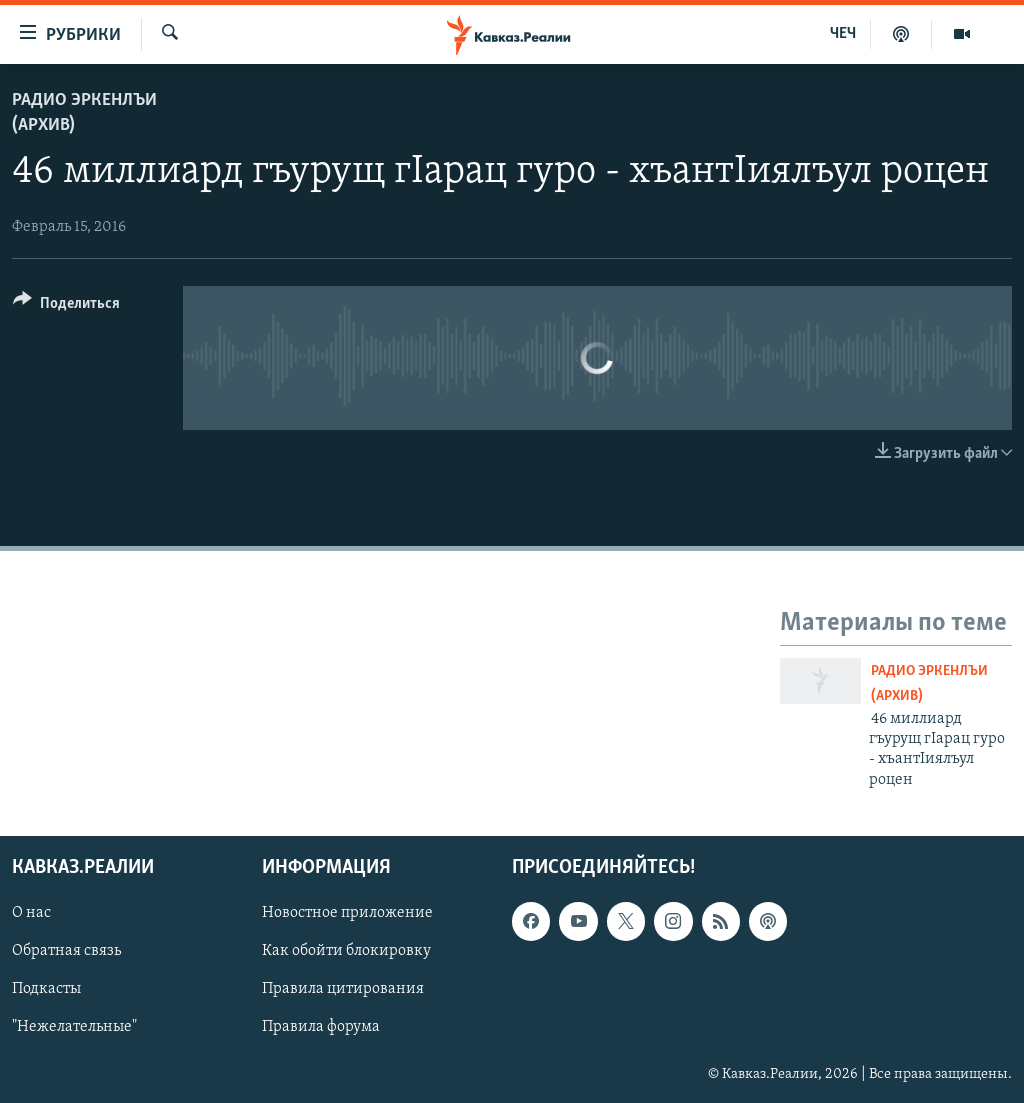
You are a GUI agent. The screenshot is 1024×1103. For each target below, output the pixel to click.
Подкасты (46, 990)
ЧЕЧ (843, 34)
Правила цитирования (343, 990)
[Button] (66, 306)
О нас (31, 913)
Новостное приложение (347, 913)
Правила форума (321, 1028)
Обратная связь (66, 951)
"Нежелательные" (74, 1028)
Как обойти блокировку (346, 951)
